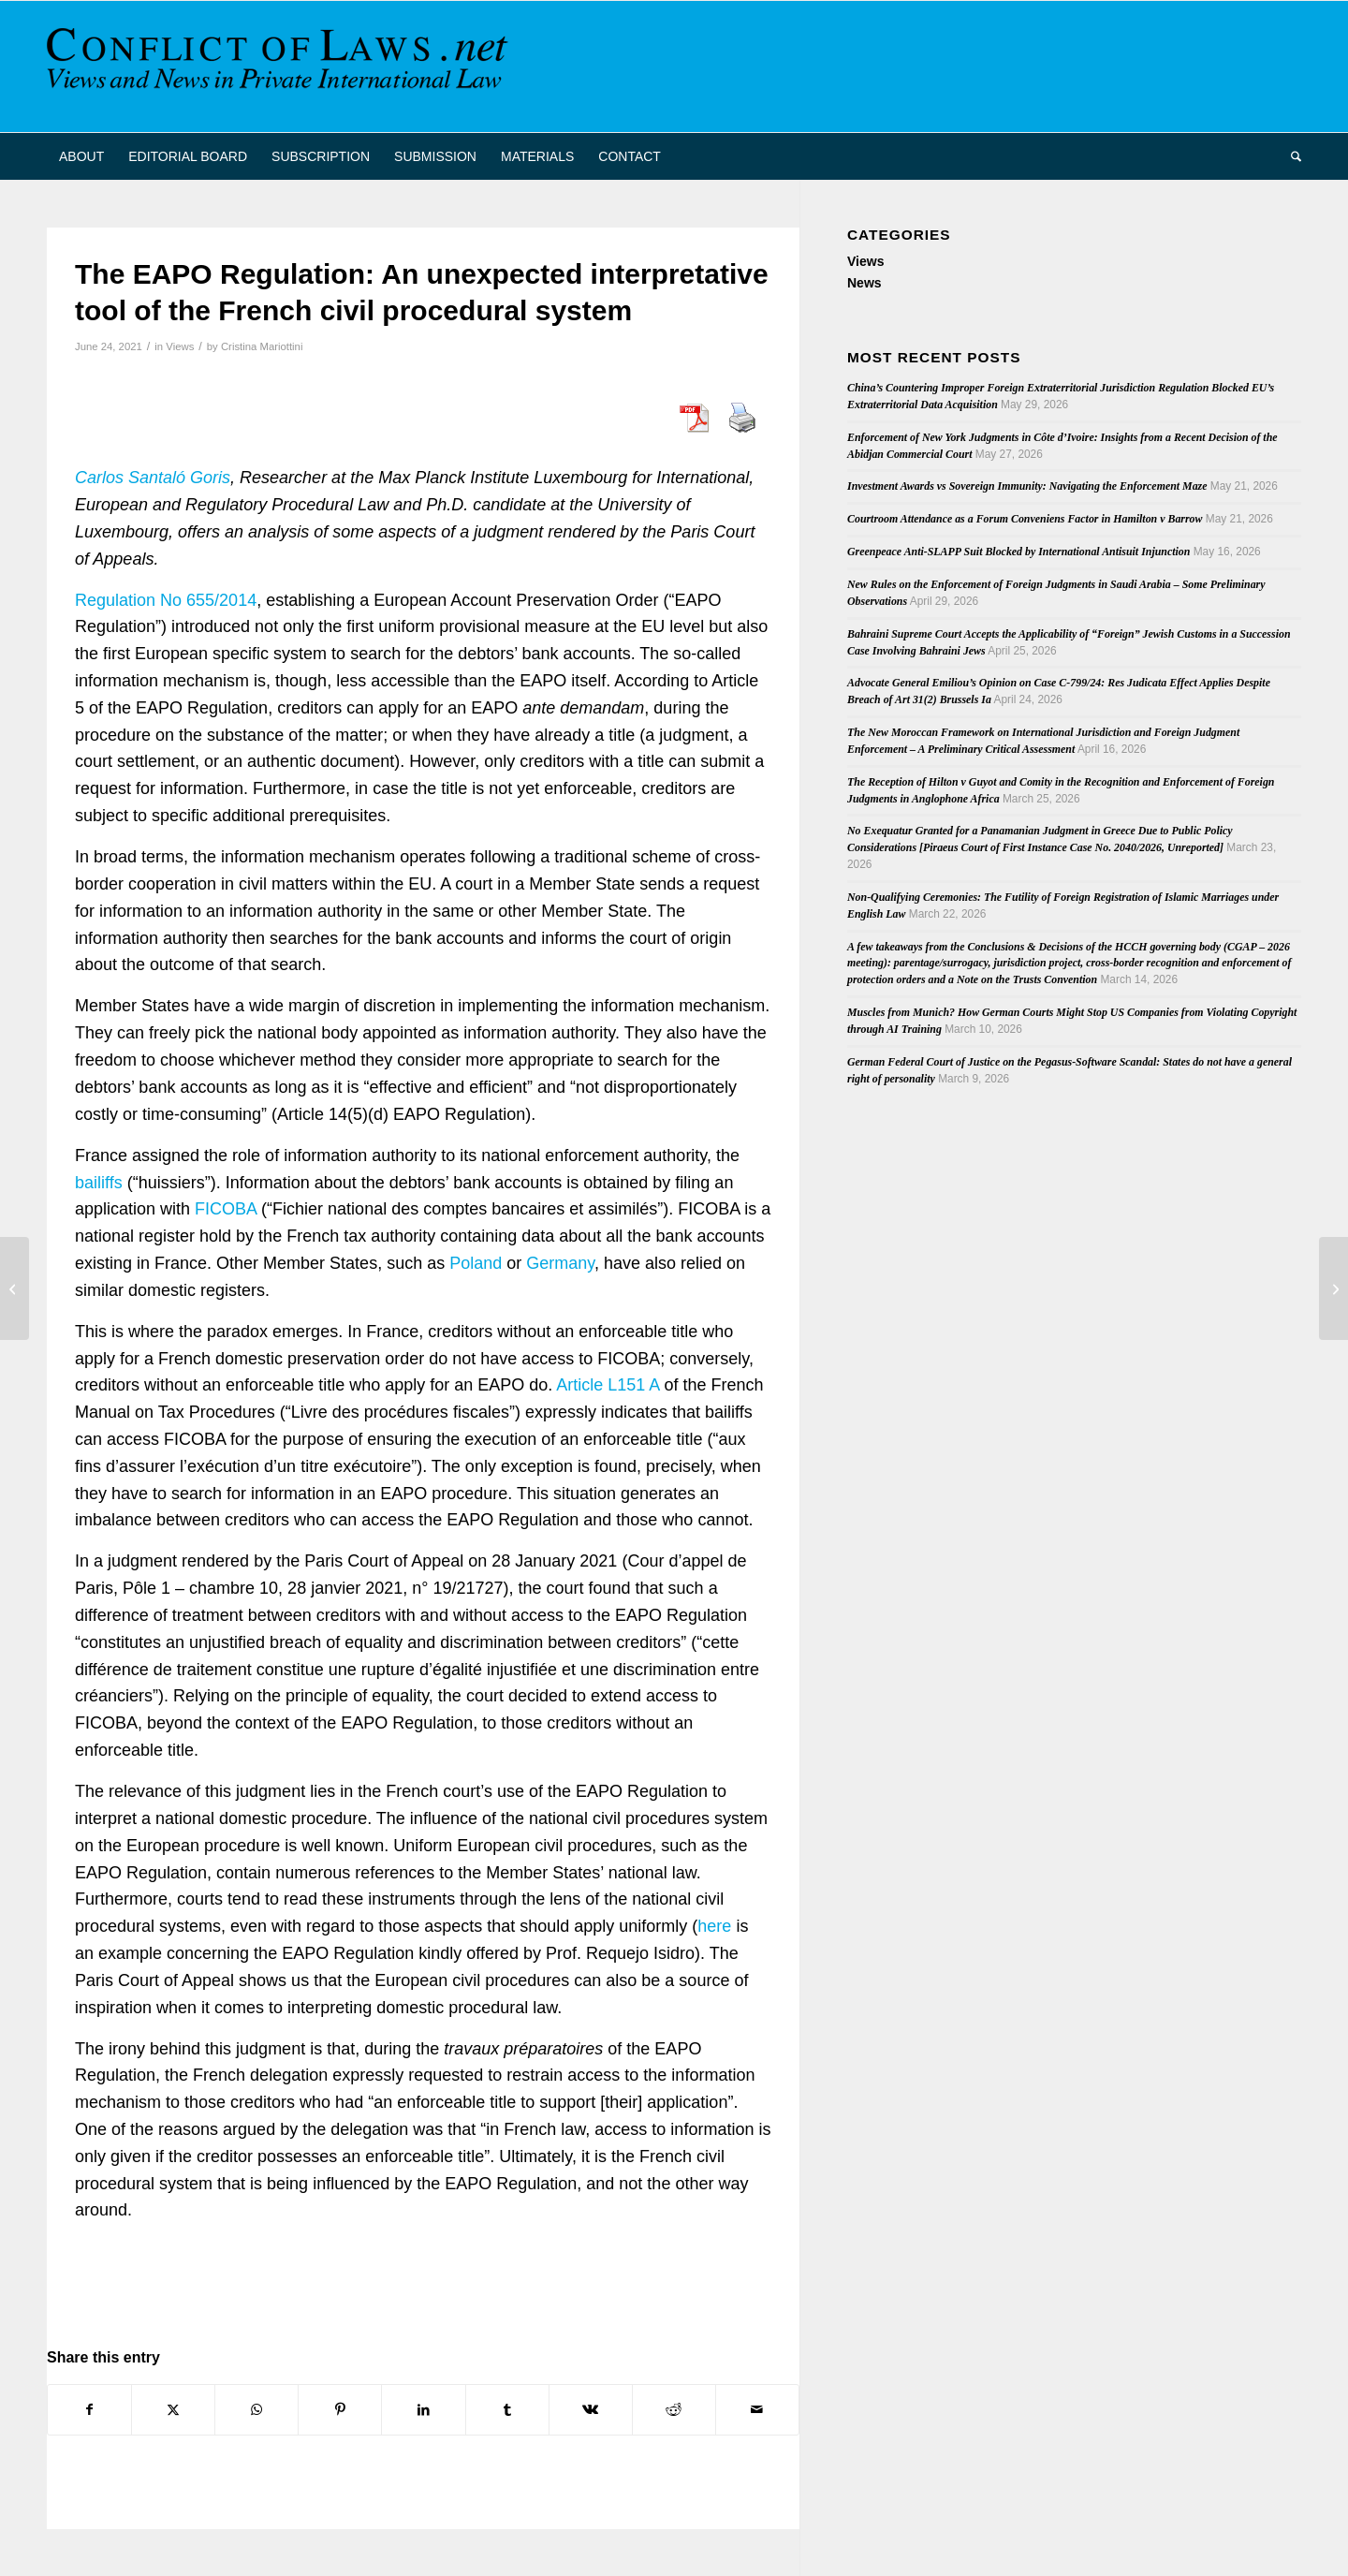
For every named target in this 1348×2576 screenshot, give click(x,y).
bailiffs (99, 1182)
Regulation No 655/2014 (165, 600)
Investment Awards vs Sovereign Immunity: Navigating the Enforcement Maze (1027, 486)
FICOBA (225, 1209)
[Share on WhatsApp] (256, 2410)
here (714, 1926)
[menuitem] (81, 156)
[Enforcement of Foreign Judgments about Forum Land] (1333, 1288)
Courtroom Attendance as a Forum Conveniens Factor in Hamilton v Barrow (1024, 518)
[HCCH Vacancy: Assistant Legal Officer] (14, 1288)
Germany (560, 1263)
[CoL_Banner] (281, 66)
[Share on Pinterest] (340, 2410)
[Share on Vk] (590, 2410)
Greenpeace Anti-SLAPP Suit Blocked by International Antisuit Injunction (1018, 551)
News (864, 282)
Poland (475, 1263)
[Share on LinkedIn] (423, 2410)
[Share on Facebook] (89, 2410)
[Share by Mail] (757, 2410)
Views (180, 346)
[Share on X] (173, 2410)
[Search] (1290, 156)
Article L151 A (607, 1385)
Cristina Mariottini (262, 346)
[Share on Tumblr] (507, 2410)
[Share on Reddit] (674, 2410)
